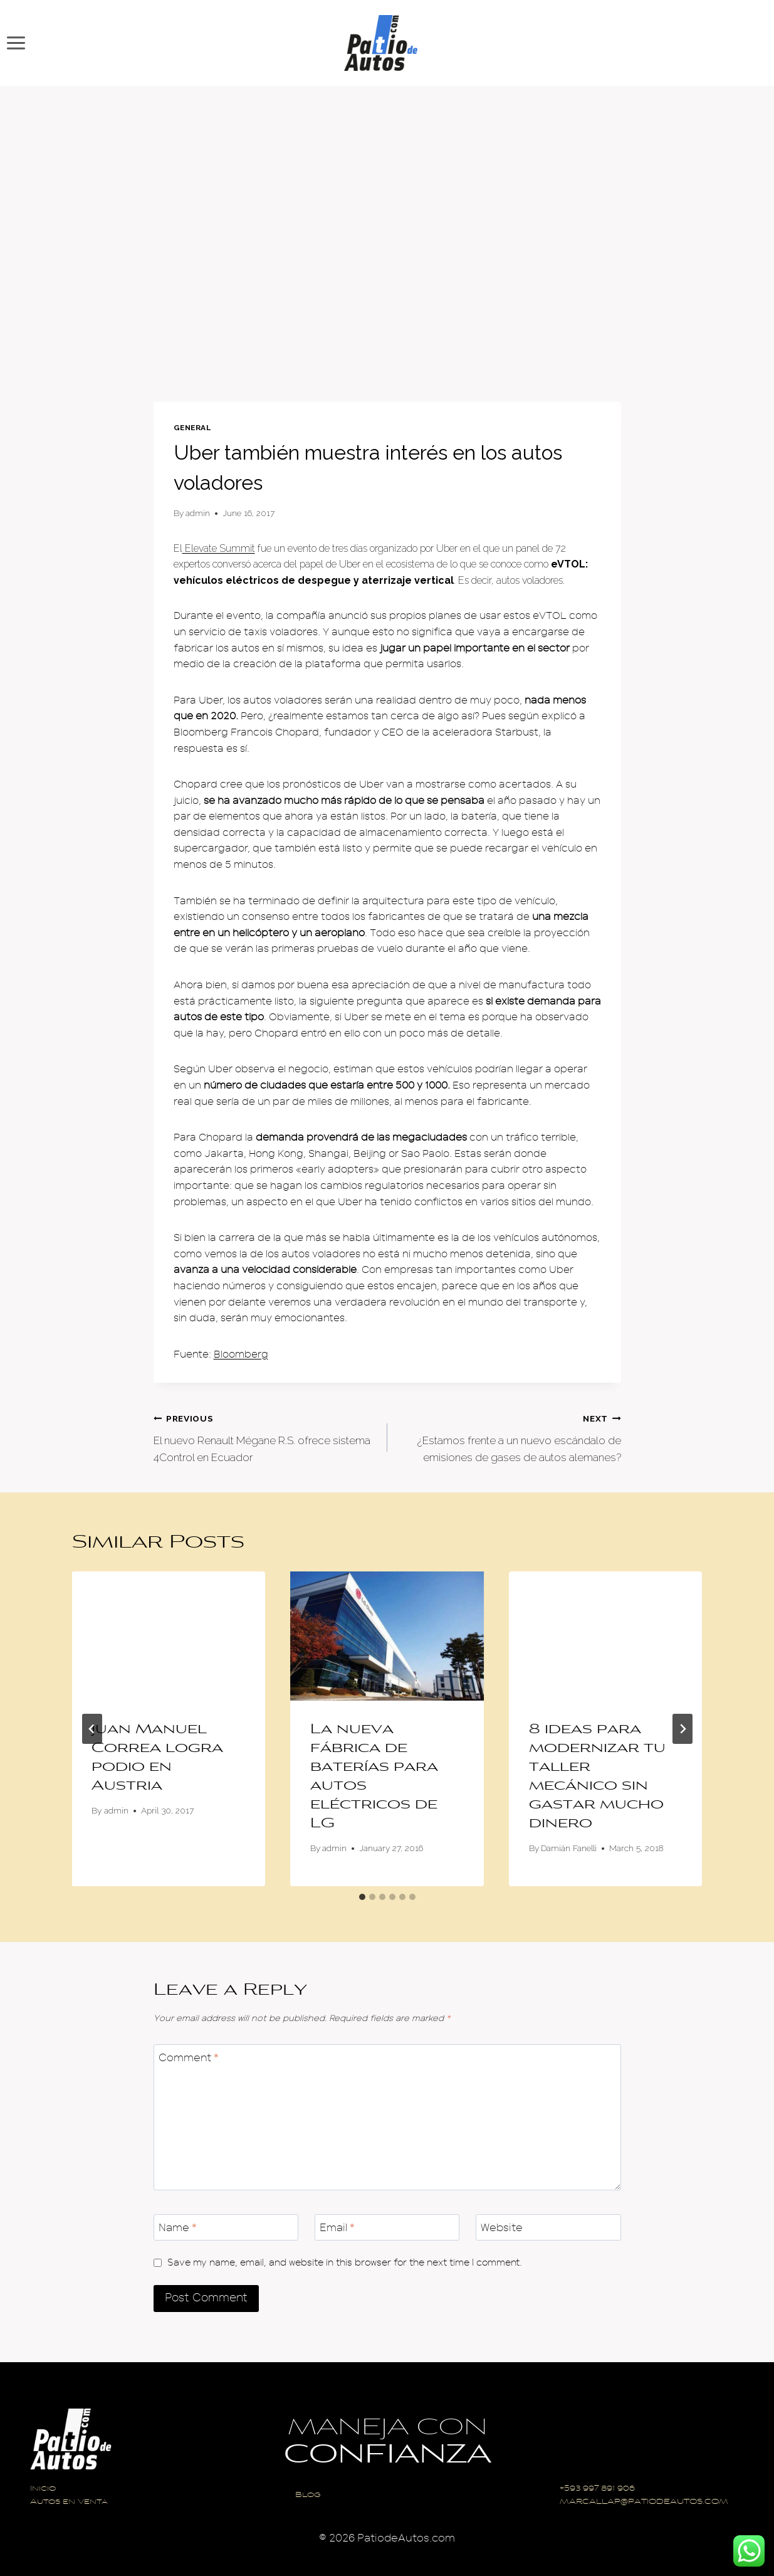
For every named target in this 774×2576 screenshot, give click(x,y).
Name (178, 2228)
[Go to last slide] (92, 1729)
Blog (308, 2495)
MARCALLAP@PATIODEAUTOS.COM (644, 2502)
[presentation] (169, 1636)
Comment (189, 2058)
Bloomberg (241, 1354)
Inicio (43, 2489)
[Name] (226, 2227)
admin (198, 513)
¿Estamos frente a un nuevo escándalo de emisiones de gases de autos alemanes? (509, 1437)
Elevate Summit (218, 548)
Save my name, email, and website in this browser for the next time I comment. (344, 2262)
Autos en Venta (69, 2502)
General (192, 427)
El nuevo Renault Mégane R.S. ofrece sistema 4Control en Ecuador (265, 1437)
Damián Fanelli (569, 1848)
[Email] (387, 2227)
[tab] (362, 1897)
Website (502, 2228)
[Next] (682, 1729)
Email (337, 2228)
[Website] (548, 2227)
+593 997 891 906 (597, 2489)
